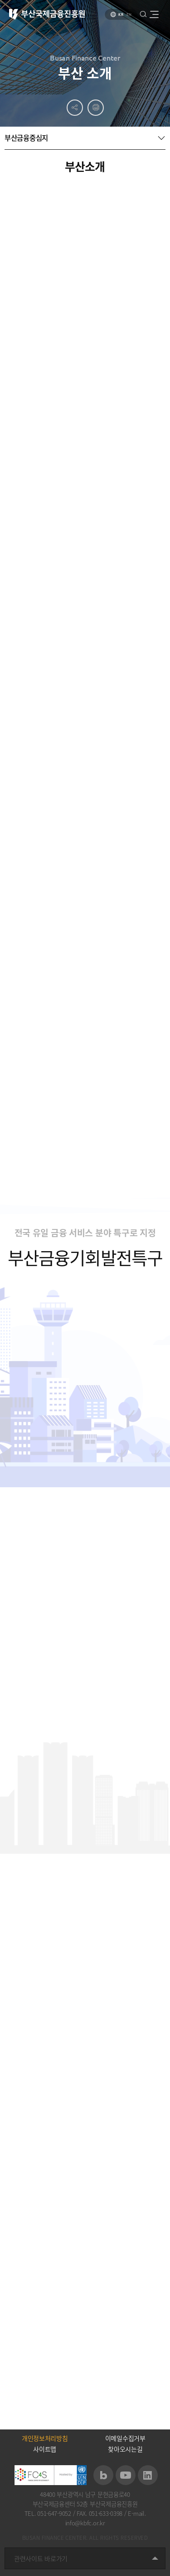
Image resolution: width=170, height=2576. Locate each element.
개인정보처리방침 (45, 2438)
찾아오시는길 (125, 2449)
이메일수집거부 (125, 2438)
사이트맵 (44, 2449)
